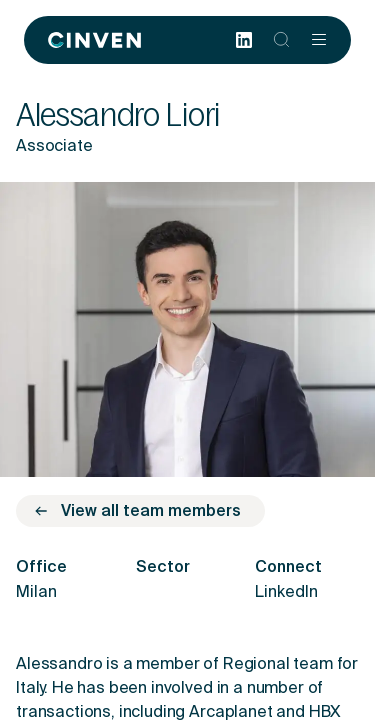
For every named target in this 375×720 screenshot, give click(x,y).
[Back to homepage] (94, 40)
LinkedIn (286, 593)
